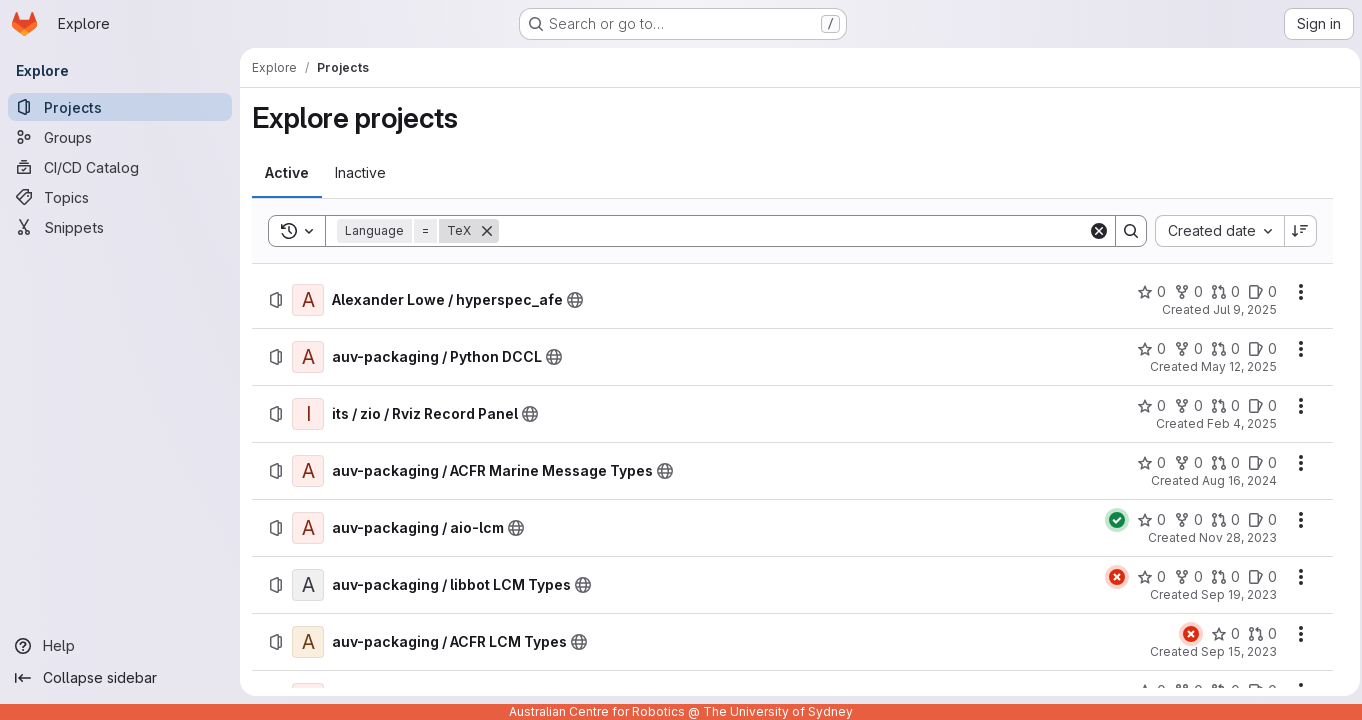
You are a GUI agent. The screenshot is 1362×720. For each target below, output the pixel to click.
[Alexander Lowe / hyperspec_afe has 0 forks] (1182, 292)
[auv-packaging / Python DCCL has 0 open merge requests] (1219, 349)
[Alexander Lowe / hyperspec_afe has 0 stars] (1145, 292)
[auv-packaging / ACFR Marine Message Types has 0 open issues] (1256, 463)
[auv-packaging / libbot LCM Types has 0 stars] (1145, 577)
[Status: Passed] (1111, 520)
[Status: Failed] (1111, 577)
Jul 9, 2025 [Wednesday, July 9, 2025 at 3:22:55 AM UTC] (1239, 309)
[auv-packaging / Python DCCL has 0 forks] (1182, 349)
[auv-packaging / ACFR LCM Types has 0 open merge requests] (1256, 634)
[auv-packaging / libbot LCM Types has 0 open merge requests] (1219, 577)
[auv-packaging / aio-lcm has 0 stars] (1145, 520)
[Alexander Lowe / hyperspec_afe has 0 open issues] (1256, 292)
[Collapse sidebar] (120, 678)
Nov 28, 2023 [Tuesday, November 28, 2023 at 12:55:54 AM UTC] (1232, 537)
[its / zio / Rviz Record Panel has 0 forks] (1182, 406)
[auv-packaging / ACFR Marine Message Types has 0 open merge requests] (1219, 463)
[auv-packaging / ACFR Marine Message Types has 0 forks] (1182, 463)
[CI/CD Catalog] (120, 167)
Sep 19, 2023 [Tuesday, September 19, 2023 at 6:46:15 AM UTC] (1233, 594)
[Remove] (487, 231)
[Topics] (120, 197)
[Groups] (120, 137)
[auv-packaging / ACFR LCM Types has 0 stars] (1219, 634)
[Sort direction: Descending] (1295, 231)
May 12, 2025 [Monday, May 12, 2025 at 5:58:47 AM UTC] (1233, 366)
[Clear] (1093, 231)
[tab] (287, 173)
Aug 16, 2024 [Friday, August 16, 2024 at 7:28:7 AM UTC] (1233, 480)
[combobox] (1213, 231)
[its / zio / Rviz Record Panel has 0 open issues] (1256, 406)
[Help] (120, 646)
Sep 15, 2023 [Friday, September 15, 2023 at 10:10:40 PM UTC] (1233, 651)
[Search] (790, 231)
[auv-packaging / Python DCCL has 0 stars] (1145, 349)
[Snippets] (120, 227)
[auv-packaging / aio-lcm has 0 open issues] (1256, 520)
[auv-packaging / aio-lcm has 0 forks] (1182, 520)
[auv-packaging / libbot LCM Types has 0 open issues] (1256, 577)
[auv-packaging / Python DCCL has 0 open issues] (1256, 349)
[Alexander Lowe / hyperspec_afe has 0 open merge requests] (1219, 292)
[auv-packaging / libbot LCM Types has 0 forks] (1182, 577)
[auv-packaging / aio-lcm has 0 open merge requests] (1219, 520)
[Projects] (120, 107)
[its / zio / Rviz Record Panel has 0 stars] (1145, 406)
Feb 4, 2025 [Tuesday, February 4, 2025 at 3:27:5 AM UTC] (1236, 423)
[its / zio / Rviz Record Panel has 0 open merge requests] (1219, 406)
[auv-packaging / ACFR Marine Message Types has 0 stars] (1145, 463)
